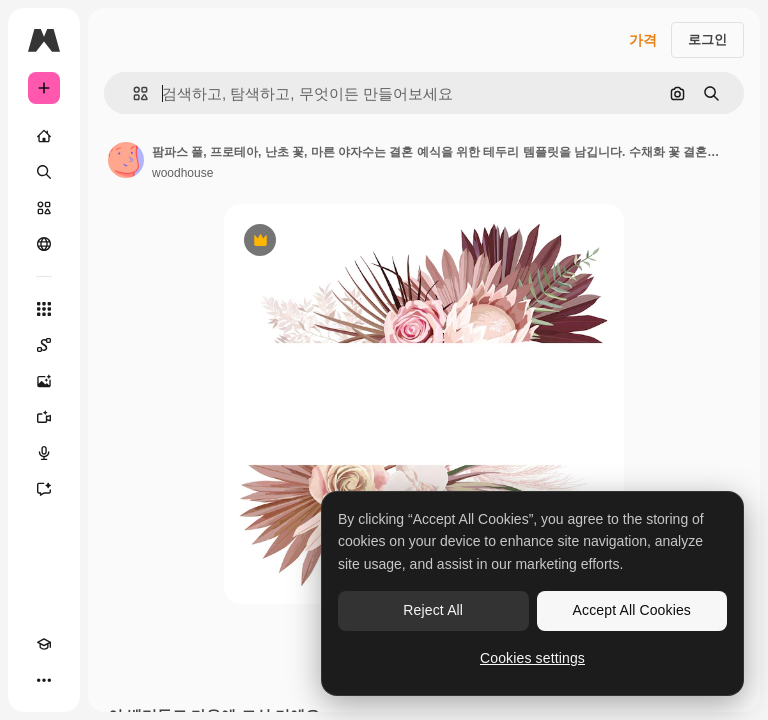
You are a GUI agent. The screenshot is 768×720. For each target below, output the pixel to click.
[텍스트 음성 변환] (44, 453)
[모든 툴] (44, 309)
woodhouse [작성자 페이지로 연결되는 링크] (182, 173)
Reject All (433, 610)
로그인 (707, 39)
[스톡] (44, 208)
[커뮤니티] (44, 244)
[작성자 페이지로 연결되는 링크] (126, 160)
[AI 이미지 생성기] (44, 381)
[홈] (44, 136)
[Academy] (44, 644)
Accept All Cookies (632, 610)
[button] (132, 93)
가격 (643, 40)
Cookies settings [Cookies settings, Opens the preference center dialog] (532, 658)
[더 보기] (44, 680)
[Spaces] (44, 345)
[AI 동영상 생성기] (44, 417)
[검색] (44, 172)
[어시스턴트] (44, 489)
